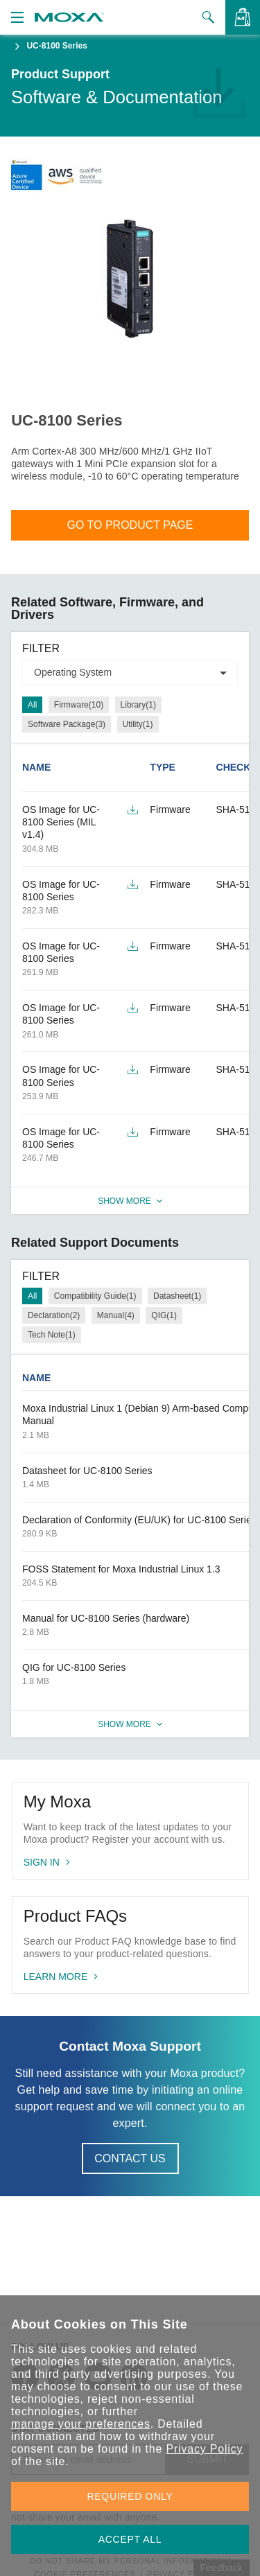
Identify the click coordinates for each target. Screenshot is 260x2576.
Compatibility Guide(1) (95, 1296)
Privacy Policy (204, 2449)
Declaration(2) (54, 1315)
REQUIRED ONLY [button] (130, 2496)
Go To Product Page (130, 525)
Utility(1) (138, 724)
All (32, 705)
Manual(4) (116, 1315)
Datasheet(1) (177, 1296)
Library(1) (138, 705)
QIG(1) (164, 1315)
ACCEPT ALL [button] (130, 2539)
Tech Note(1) (52, 1335)
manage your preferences (80, 2424)
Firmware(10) (78, 705)
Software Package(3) (66, 724)
